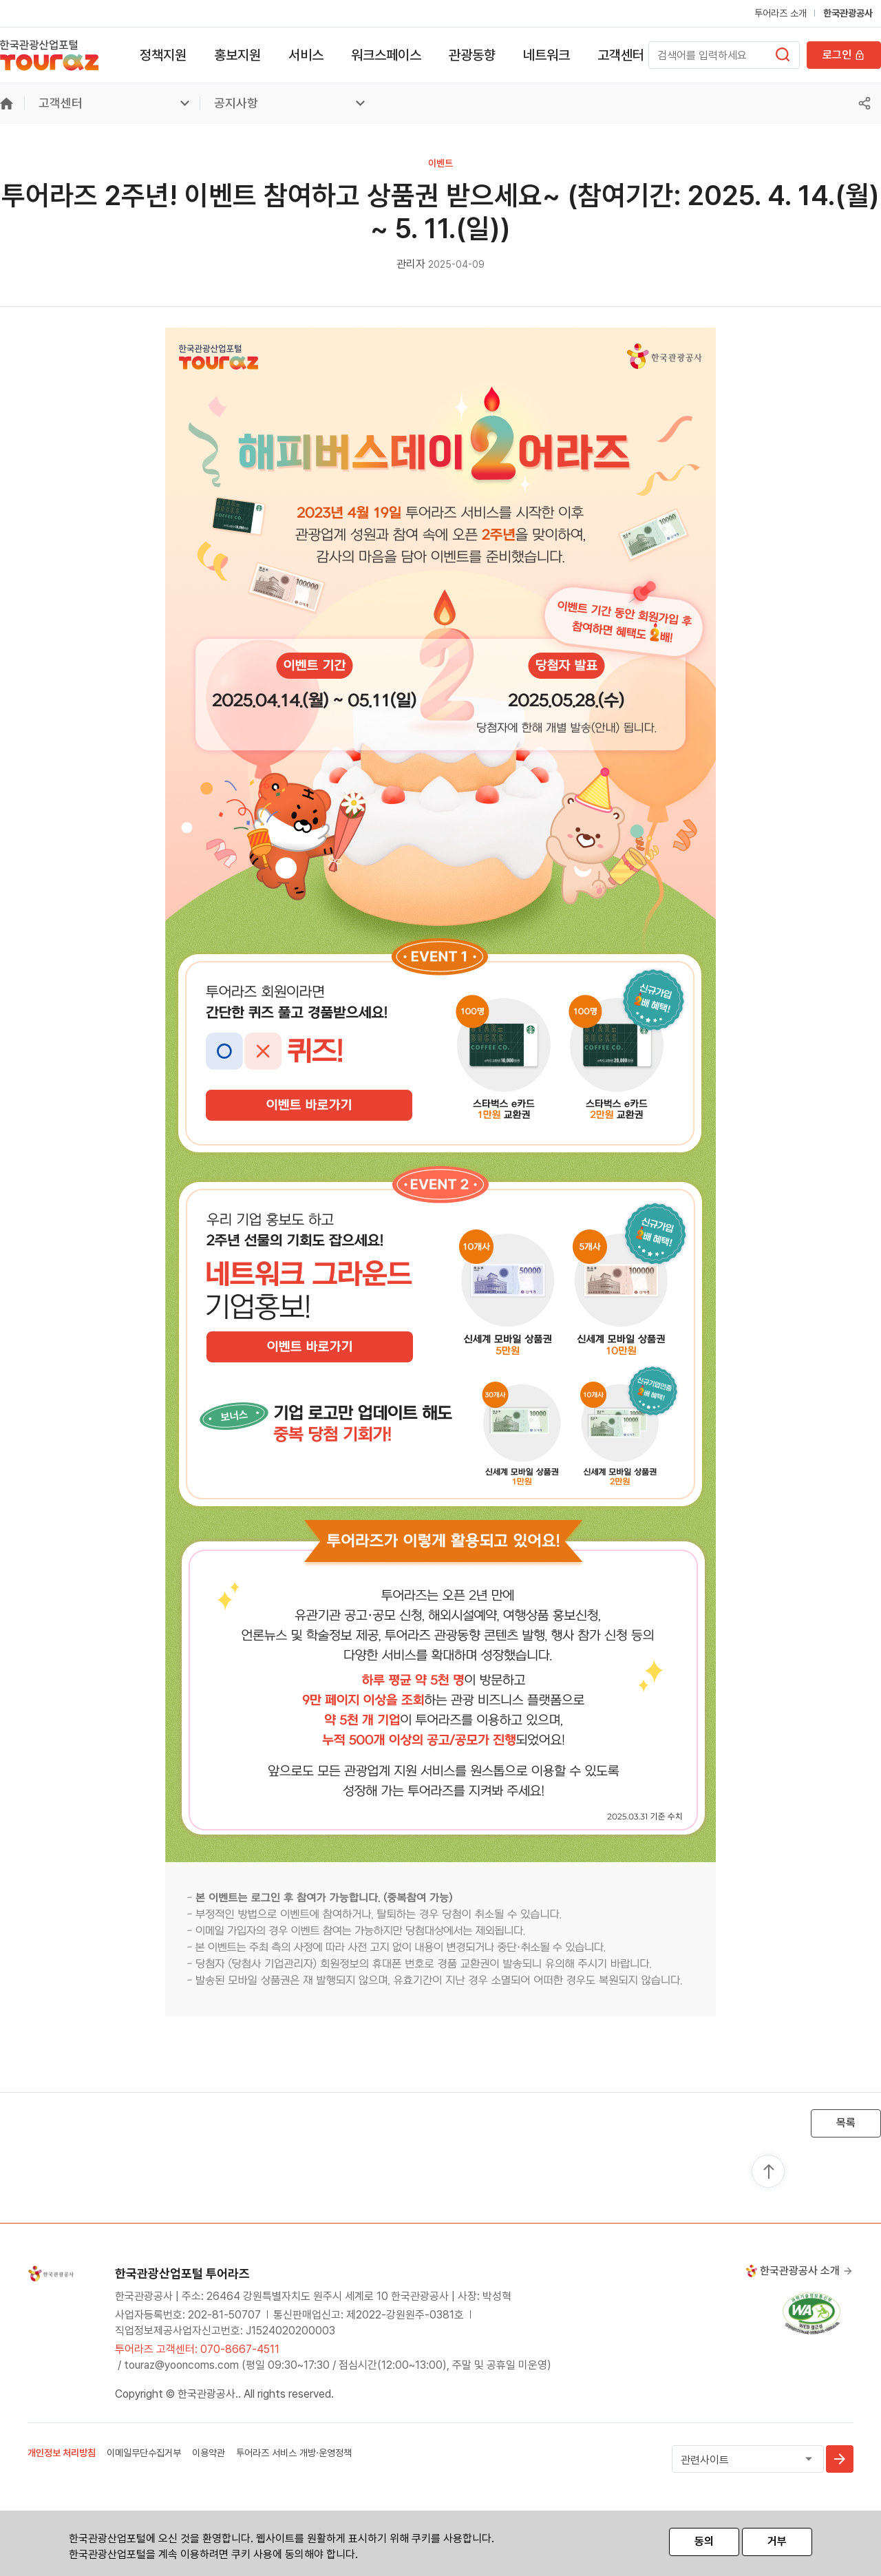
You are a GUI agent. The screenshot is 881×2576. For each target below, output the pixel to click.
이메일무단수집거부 (144, 2452)
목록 (846, 2122)
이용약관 (208, 2452)
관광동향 (472, 55)
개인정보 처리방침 (62, 2452)
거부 (777, 2541)
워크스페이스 (386, 55)
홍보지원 (237, 55)
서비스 (305, 55)
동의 (704, 2541)
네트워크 (546, 55)
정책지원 (163, 55)
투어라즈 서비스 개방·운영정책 (294, 2452)
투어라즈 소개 (780, 13)
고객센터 (620, 55)
